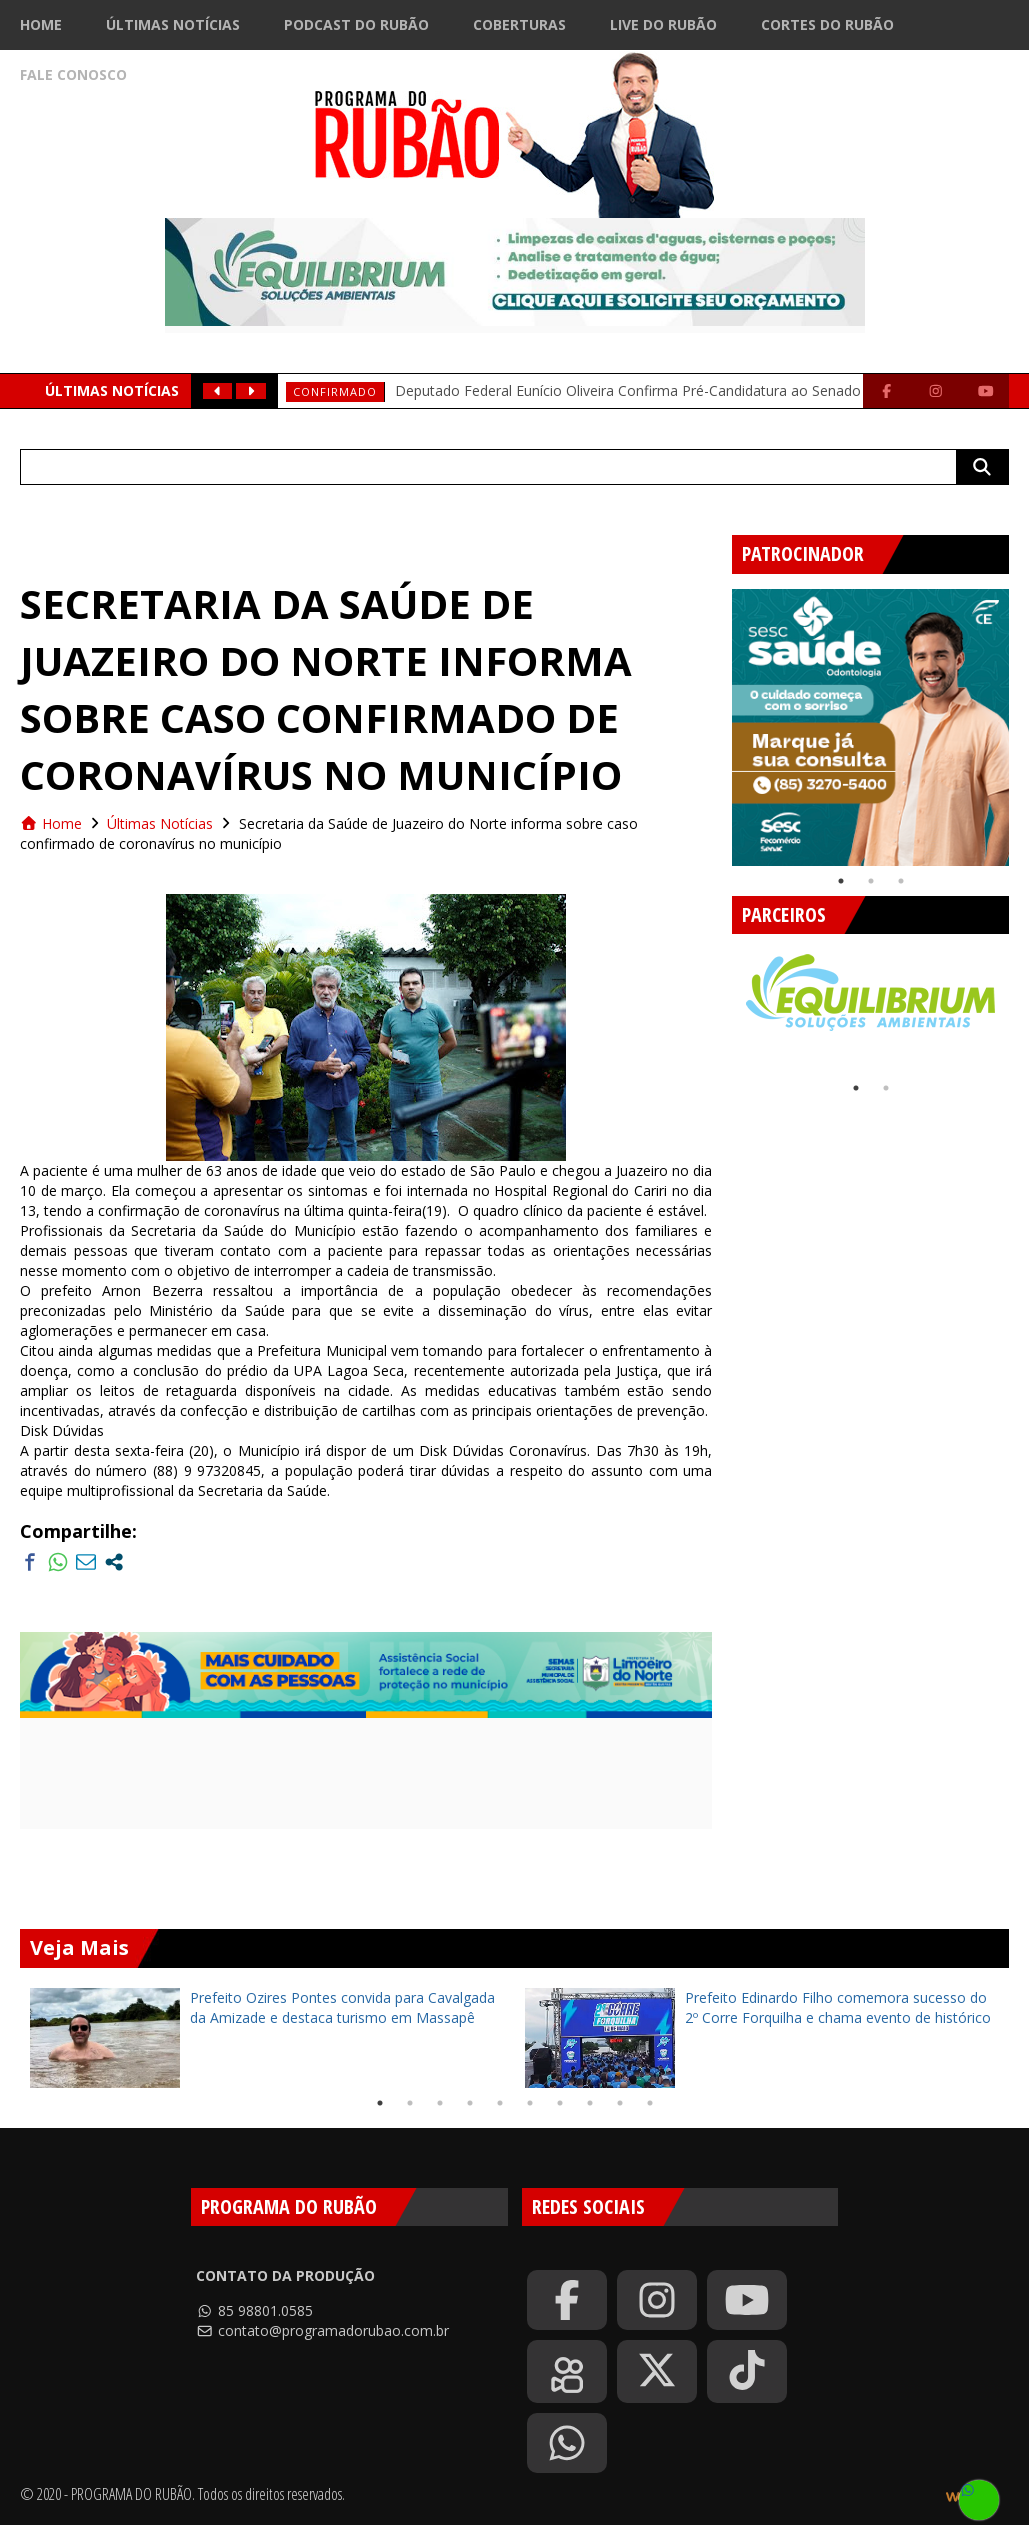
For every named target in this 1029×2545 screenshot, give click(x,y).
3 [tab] (901, 881)
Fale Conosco (73, 74)
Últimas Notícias (173, 24)
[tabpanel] (870, 727)
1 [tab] (841, 881)
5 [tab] (500, 2103)
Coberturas (519, 24)
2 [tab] (871, 881)
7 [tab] (560, 2103)
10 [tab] (650, 2103)
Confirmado (335, 391)
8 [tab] (590, 2103)
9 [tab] (620, 2103)
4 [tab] (470, 2103)
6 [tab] (530, 2103)
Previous (717, 720)
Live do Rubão (663, 24)
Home (41, 24)
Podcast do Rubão (356, 24)
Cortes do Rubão (827, 24)
